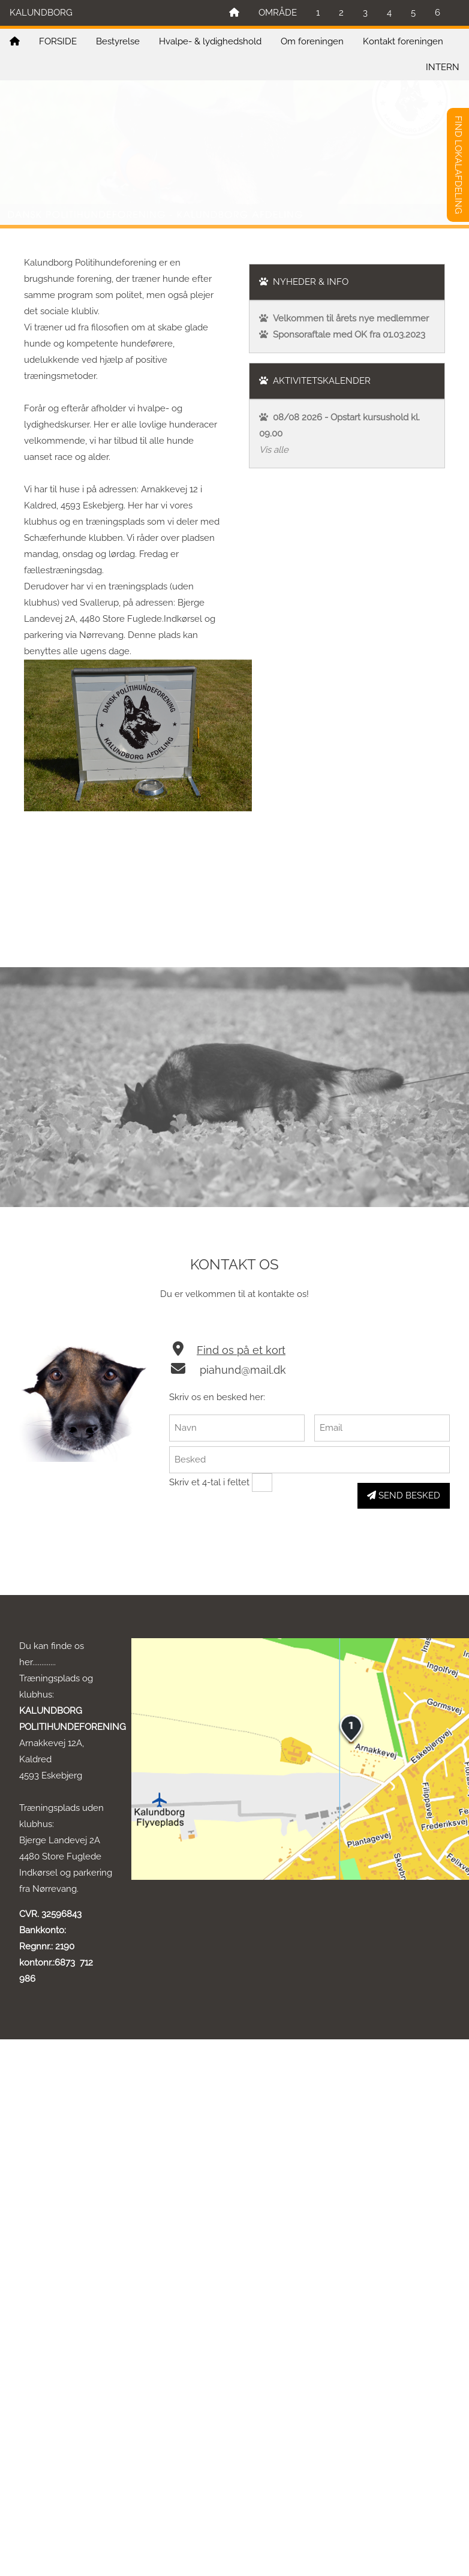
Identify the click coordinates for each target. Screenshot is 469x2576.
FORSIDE (58, 41)
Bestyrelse (118, 41)
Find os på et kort (241, 1350)
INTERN (442, 67)
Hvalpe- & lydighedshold (210, 41)
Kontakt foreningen (403, 41)
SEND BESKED (403, 1495)
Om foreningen (312, 41)
